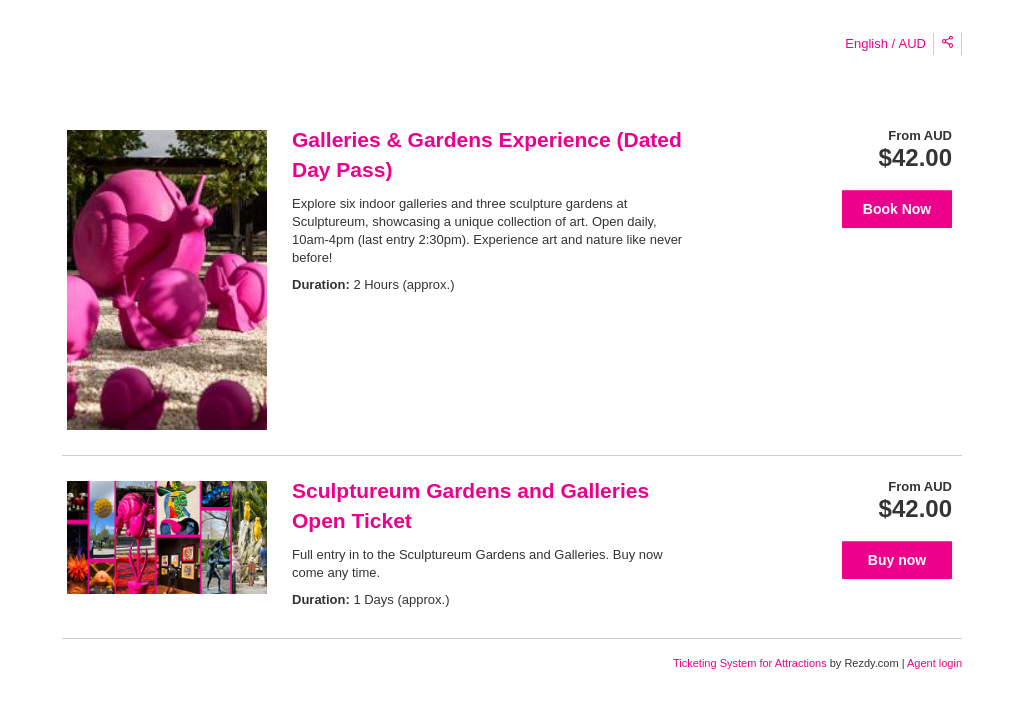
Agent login (934, 663)
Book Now (897, 209)
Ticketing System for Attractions (751, 663)
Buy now (897, 560)
